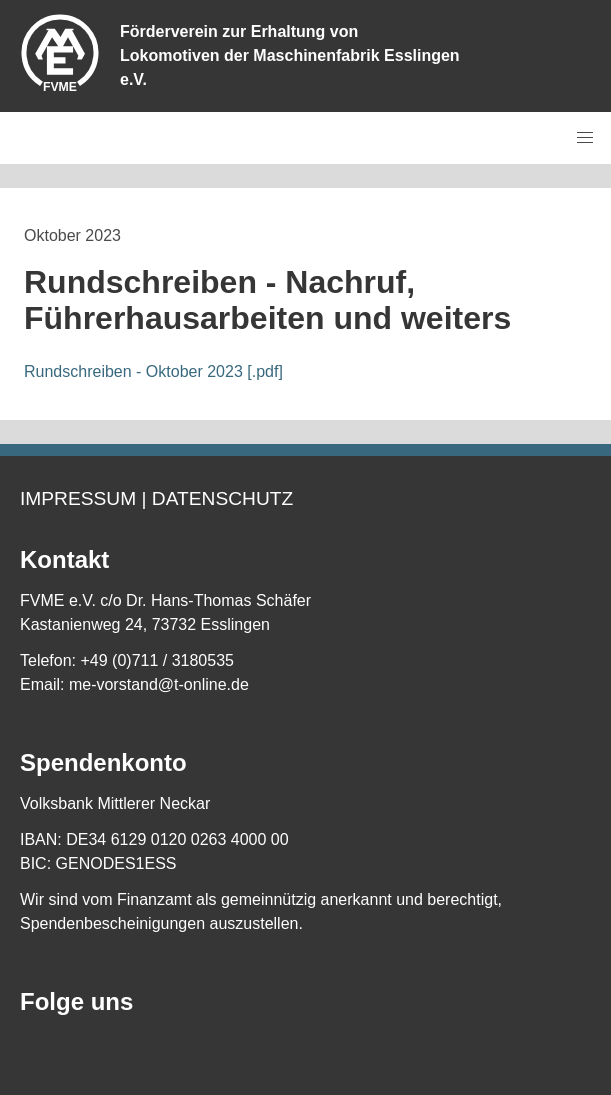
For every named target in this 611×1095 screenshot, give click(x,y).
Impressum (78, 498)
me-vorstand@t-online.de (159, 684)
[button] (585, 138)
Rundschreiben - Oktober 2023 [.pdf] (153, 371)
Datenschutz (222, 498)
